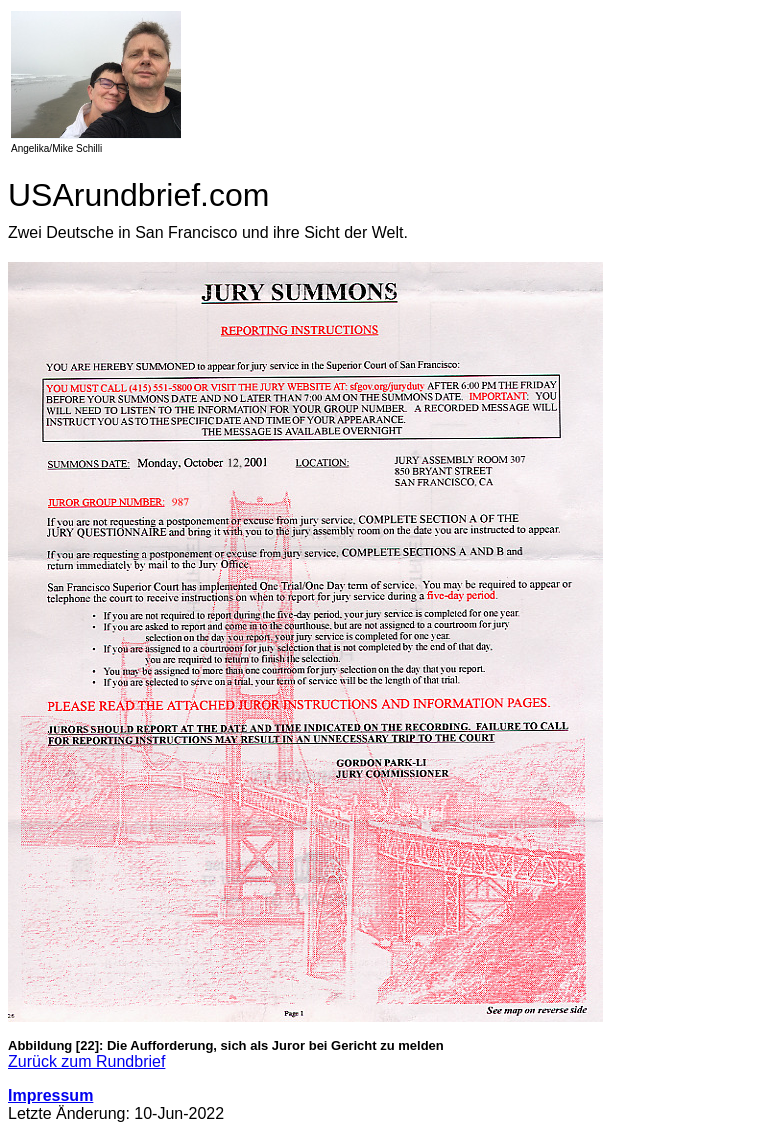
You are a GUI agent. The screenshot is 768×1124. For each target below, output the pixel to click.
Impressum (50, 1095)
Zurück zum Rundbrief (86, 1061)
